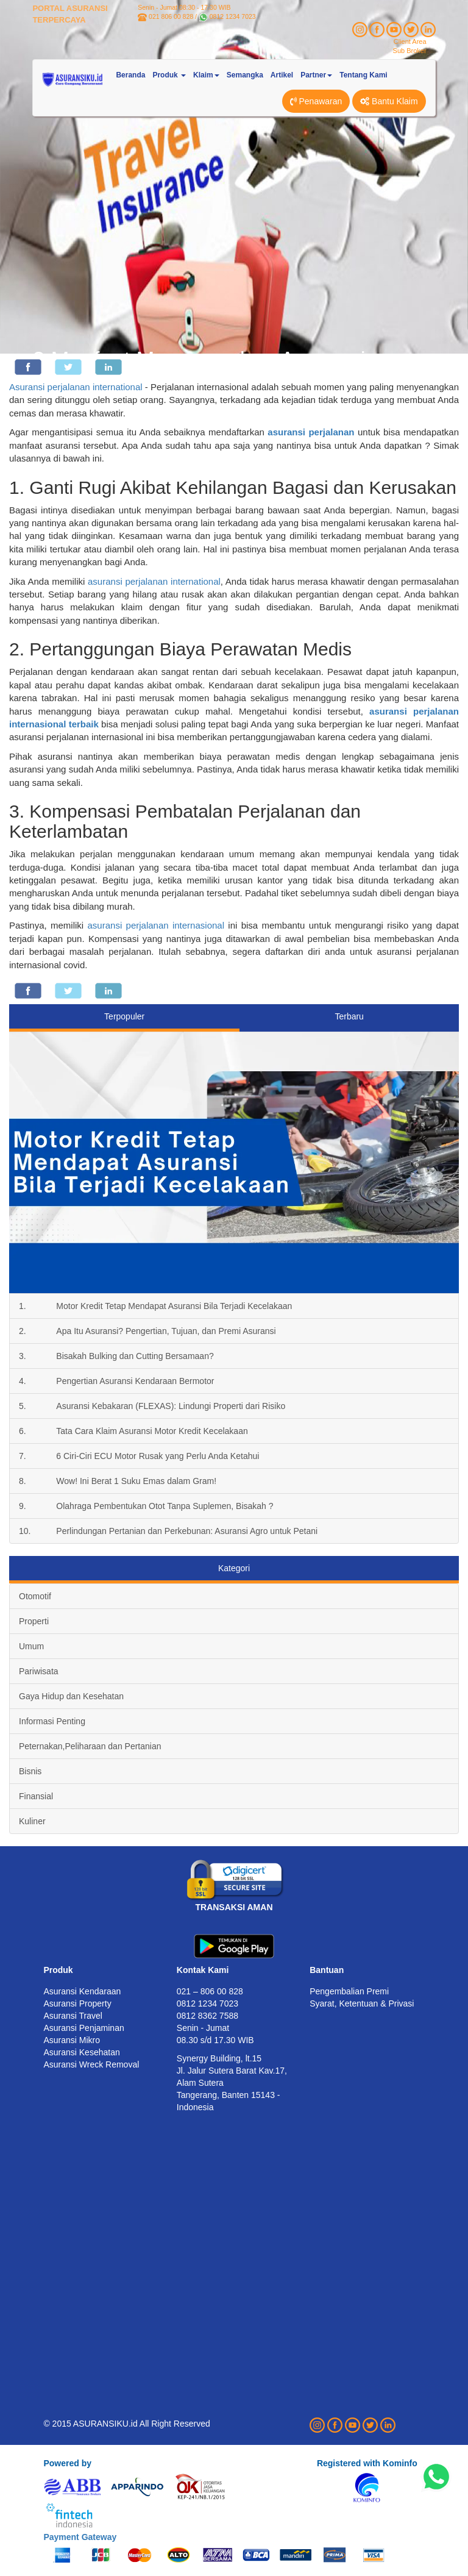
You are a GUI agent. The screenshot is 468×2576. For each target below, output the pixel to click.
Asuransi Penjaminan (83, 2028)
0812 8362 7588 (207, 2016)
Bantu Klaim (388, 101)
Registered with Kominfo (367, 2463)
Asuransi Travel (72, 2016)
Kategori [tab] (234, 1568)
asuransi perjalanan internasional (156, 925)
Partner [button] (316, 75)
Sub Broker (410, 50)
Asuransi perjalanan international (76, 387)
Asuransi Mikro (71, 2040)
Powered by (67, 2463)
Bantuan (327, 1970)
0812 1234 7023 (233, 16)
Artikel (282, 75)
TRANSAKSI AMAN (233, 1907)
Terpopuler (124, 1016)
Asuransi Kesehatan (81, 2052)
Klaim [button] (206, 75)
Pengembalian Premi (349, 1991)
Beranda (130, 75)
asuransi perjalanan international (154, 581)
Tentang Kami (363, 75)
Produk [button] (169, 75)
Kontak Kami (203, 1970)
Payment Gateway (79, 2537)
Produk (58, 1970)
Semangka (245, 75)
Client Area (410, 41)
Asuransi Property (77, 2003)
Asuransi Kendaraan (82, 1991)
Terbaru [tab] (349, 1016)
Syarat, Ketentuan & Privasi (362, 2003)
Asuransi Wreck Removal (91, 2064)
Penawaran (316, 101)
